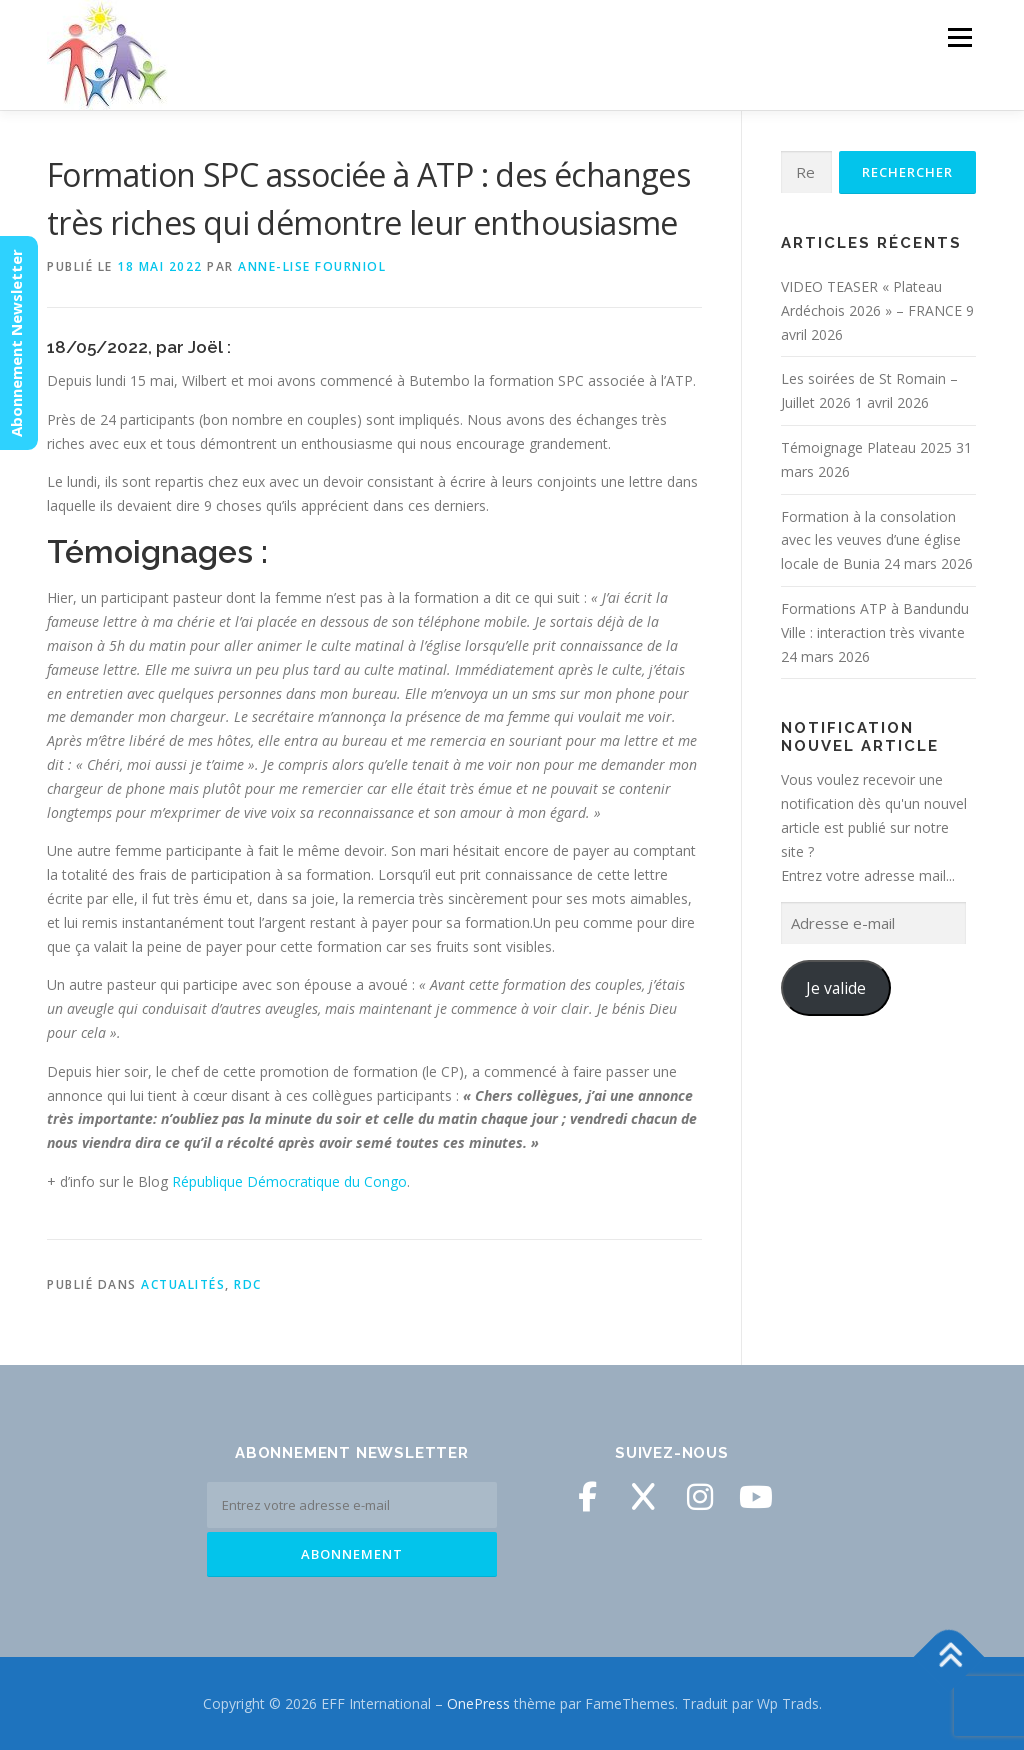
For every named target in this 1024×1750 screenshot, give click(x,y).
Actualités (183, 1284)
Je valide (836, 988)
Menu (959, 37)
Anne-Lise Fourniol (312, 266)
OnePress (478, 1703)
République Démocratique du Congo (289, 1181)
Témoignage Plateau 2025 (866, 447)
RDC (248, 1284)
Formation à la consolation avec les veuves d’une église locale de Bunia (871, 540)
